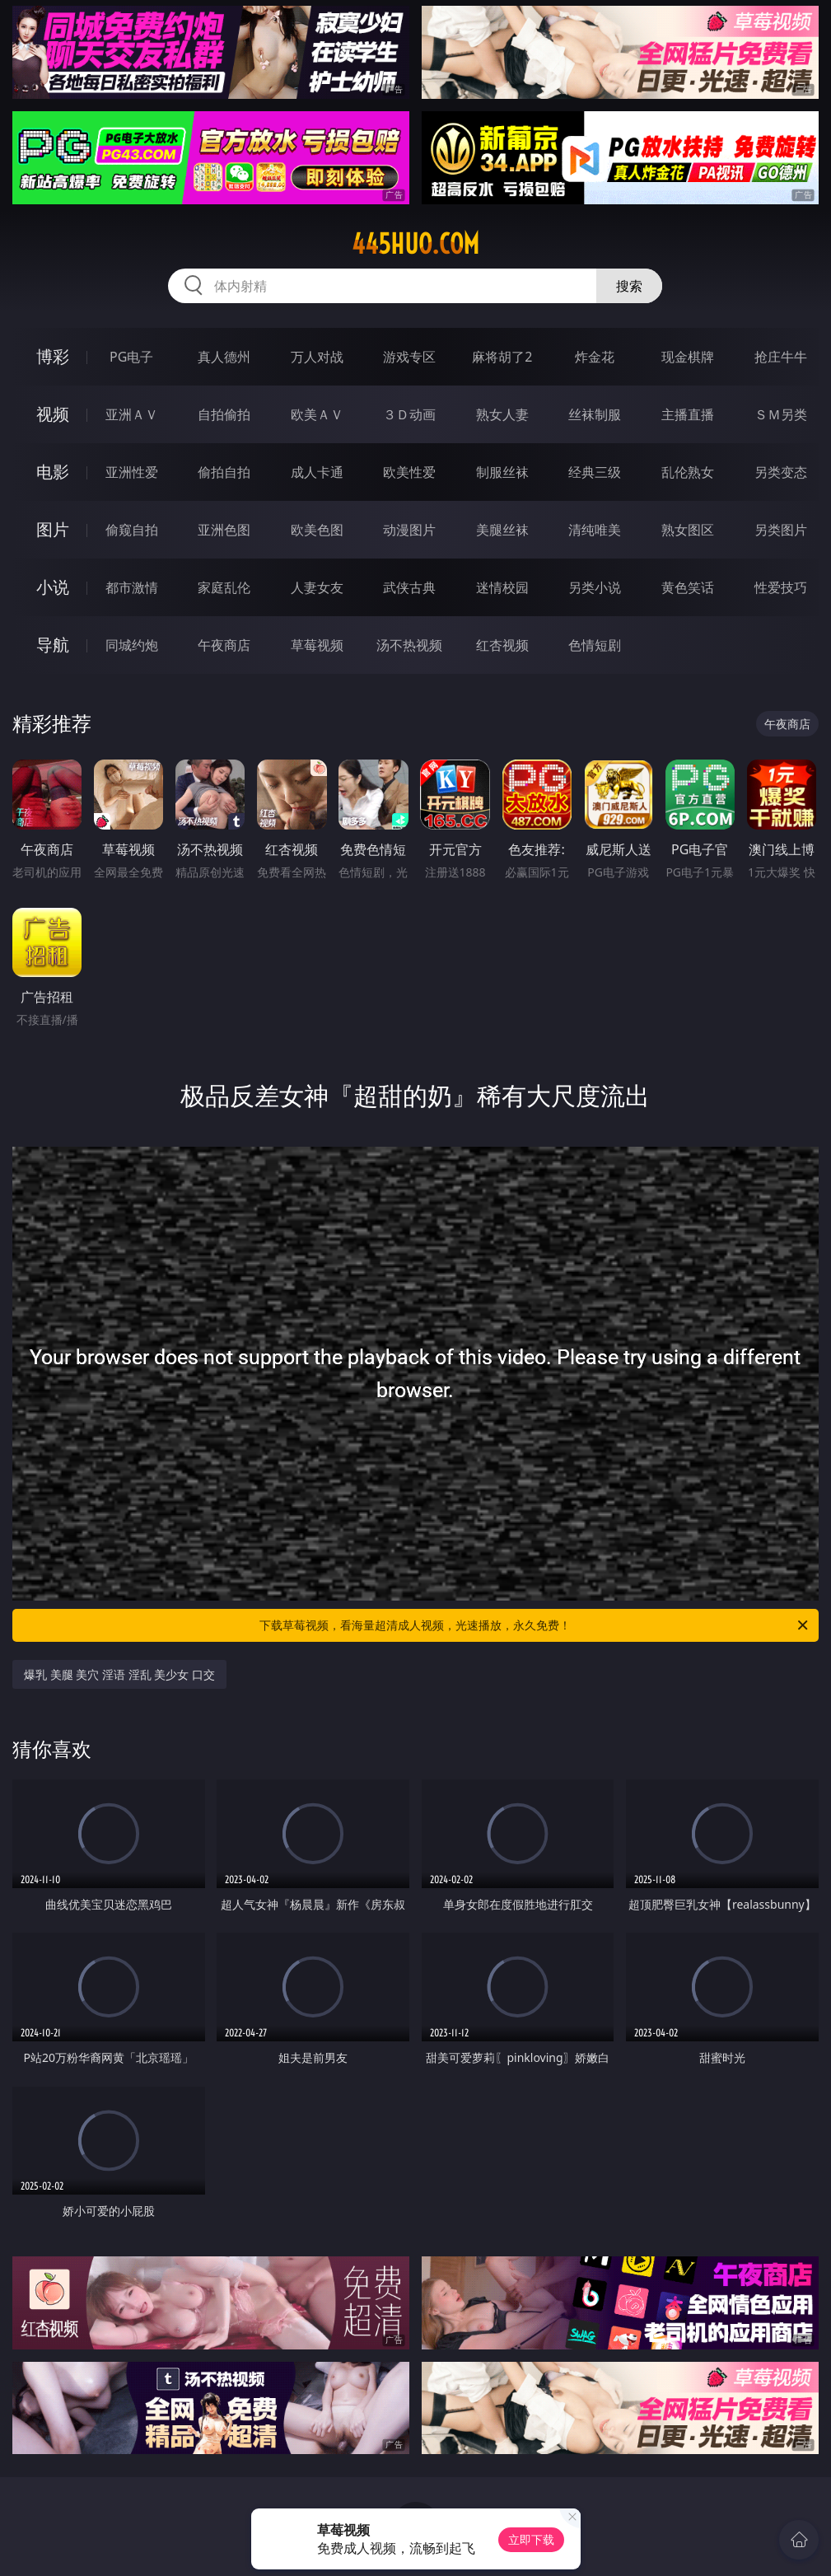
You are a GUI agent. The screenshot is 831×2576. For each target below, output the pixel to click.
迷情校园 (502, 587)
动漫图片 (409, 530)
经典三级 (594, 472)
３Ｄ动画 (409, 414)
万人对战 (317, 357)
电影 (52, 472)
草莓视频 (317, 645)
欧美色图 (317, 530)
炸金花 (594, 357)
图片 (52, 529)
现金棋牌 (687, 357)
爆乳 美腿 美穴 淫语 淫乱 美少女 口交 (119, 1674)
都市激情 (131, 587)
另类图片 (780, 530)
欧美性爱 (409, 472)
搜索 (629, 286)
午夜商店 (224, 645)
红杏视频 (502, 645)
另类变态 (780, 472)
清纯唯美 (594, 530)
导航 (52, 644)
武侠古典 (409, 587)
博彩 (52, 356)
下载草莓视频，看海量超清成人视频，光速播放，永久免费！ (534, 1625)
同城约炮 (131, 645)
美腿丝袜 (502, 530)
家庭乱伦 (224, 587)
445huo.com (415, 243)
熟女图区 (687, 530)
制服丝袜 (502, 472)
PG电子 (131, 357)
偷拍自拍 (224, 472)
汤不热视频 (409, 645)
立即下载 (531, 2539)
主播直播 (687, 414)
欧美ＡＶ (317, 414)
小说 (52, 587)
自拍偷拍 (224, 414)
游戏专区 (409, 357)
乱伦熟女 (687, 472)
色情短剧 (594, 645)
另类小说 (594, 587)
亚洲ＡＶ (131, 414)
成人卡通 (317, 472)
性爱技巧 (780, 587)
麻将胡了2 (502, 357)
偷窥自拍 (131, 530)
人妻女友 (317, 587)
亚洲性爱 (131, 472)
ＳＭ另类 (780, 414)
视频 (52, 414)
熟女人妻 (502, 414)
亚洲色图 (224, 530)
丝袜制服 (594, 414)
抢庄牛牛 (780, 357)
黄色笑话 (687, 587)
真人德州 (224, 357)
